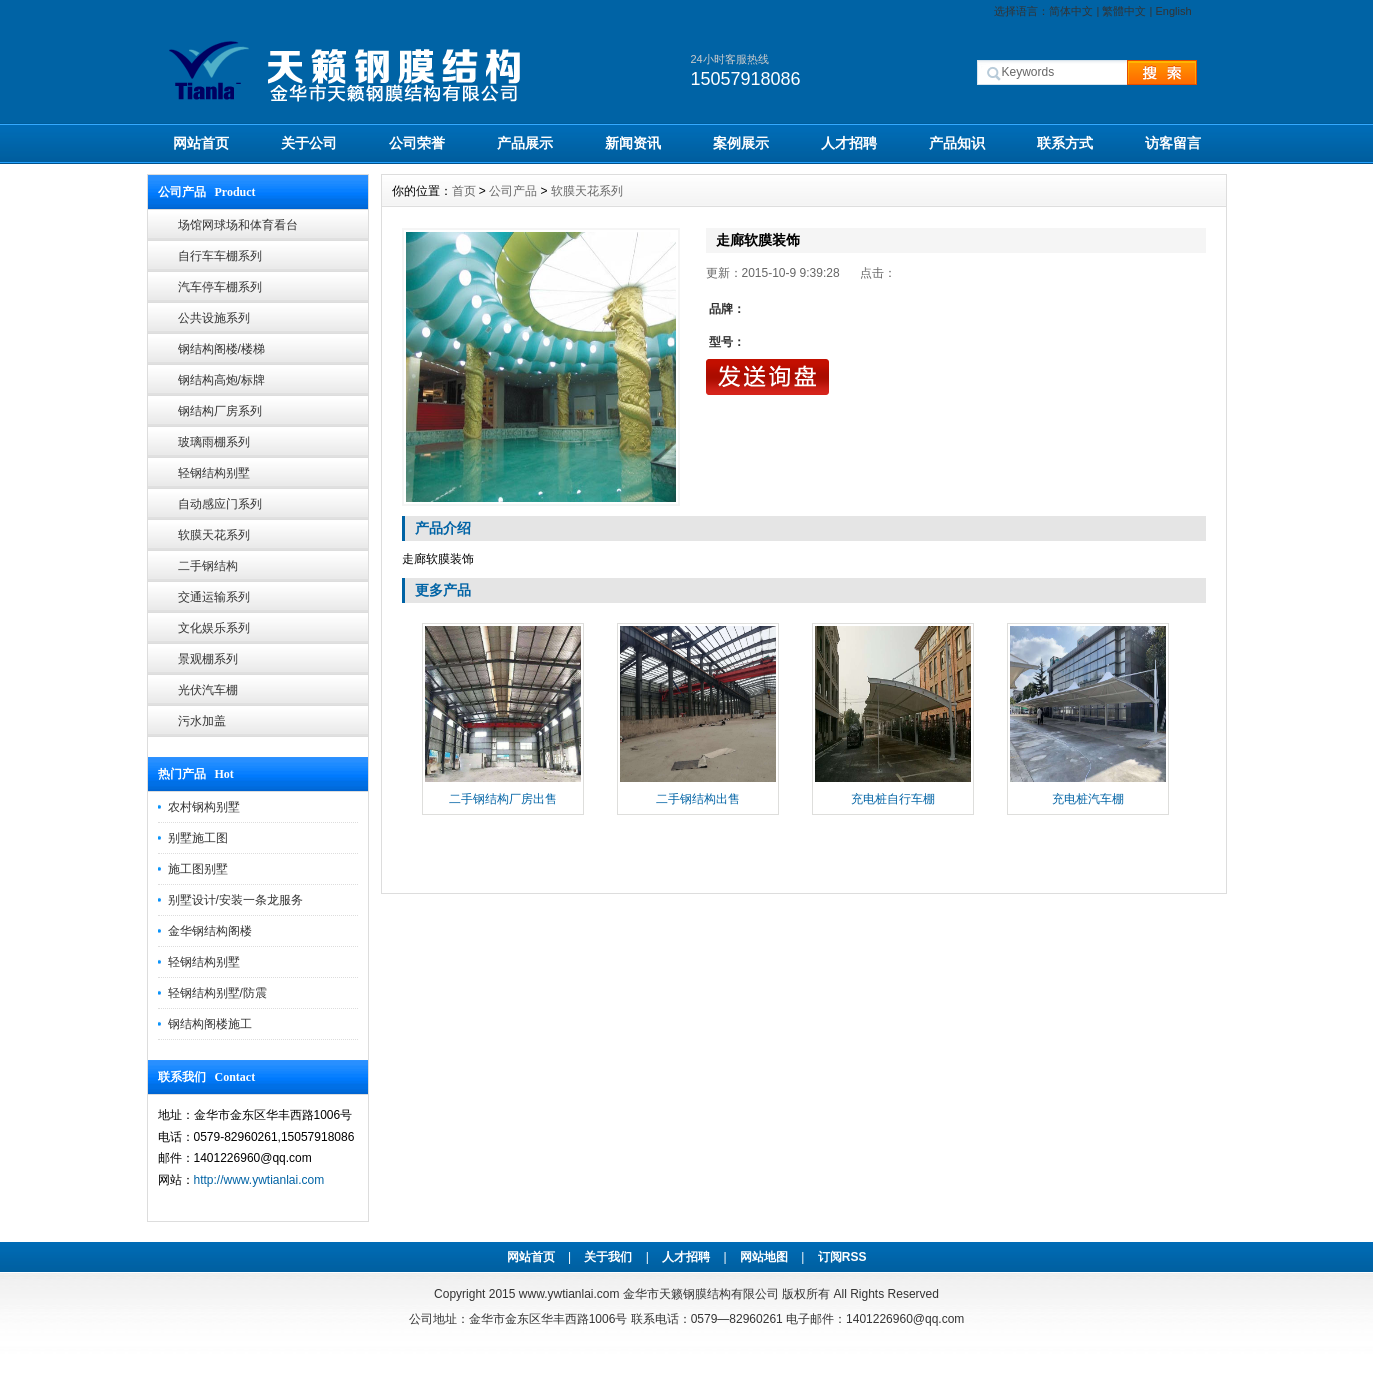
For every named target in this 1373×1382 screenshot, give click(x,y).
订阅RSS (842, 1257)
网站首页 (201, 143)
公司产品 (513, 191)
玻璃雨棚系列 (214, 442)
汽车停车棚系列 (220, 287)
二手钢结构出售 (698, 799)
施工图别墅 (198, 869)
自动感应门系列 (220, 504)
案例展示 (741, 143)
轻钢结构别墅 (214, 473)
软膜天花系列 (214, 535)
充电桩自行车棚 (893, 799)
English (1173, 11)
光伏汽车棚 (208, 690)
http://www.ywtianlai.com (259, 1180)
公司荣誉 (417, 143)
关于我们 (608, 1257)
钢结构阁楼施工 (210, 1024)
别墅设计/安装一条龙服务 (235, 900)
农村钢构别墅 (204, 807)
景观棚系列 (208, 659)
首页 (464, 191)
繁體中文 (1124, 11)
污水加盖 (202, 721)
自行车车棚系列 (220, 256)
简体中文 (1071, 11)
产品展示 (525, 143)
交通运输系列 (214, 597)
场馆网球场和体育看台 (238, 225)
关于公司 (309, 143)
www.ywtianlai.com (569, 1294)
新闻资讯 (633, 143)
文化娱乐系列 (214, 628)
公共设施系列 (214, 318)
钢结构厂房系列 (220, 411)
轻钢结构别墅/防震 (217, 993)
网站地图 (764, 1257)
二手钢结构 (208, 566)
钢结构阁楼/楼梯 (221, 349)
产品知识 (957, 143)
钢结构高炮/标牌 (221, 380)
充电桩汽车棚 (1088, 799)
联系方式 (1065, 143)
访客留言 (1173, 143)
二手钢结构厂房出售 (503, 799)
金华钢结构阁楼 (210, 931)
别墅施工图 (198, 838)
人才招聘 (849, 143)
